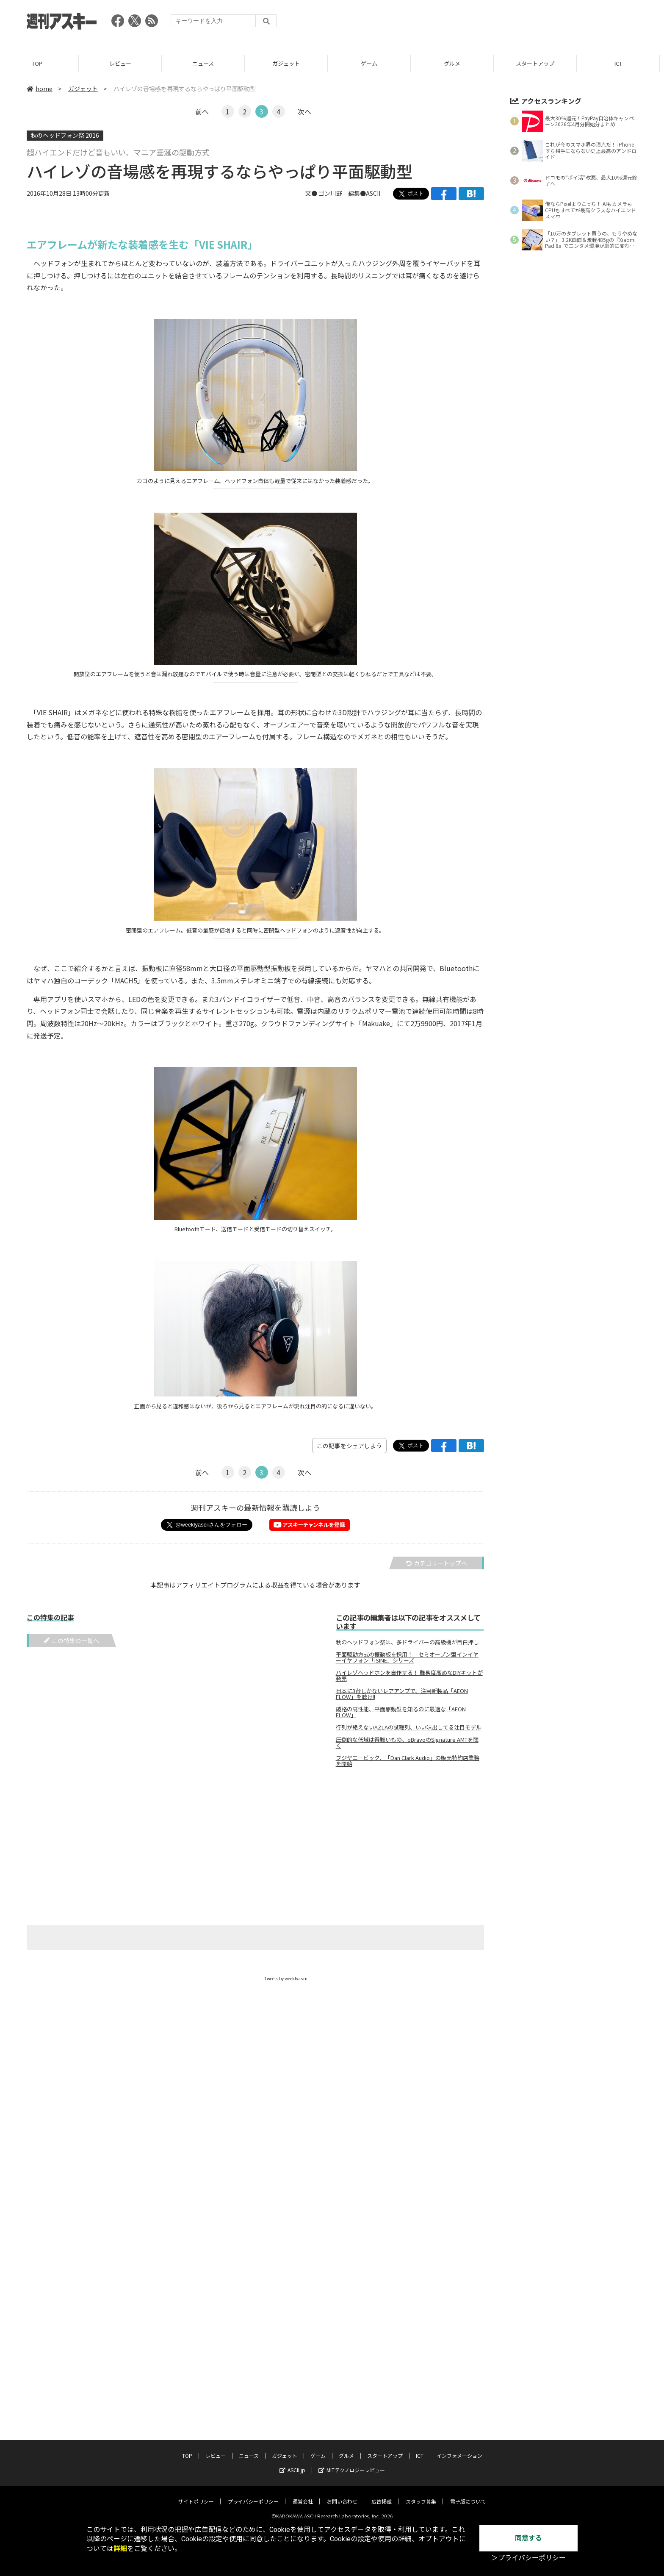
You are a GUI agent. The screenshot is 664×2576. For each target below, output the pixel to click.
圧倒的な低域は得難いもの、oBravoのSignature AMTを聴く (407, 1743)
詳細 (120, 2549)
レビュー (124, 63)
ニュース (207, 63)
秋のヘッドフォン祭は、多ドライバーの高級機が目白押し (407, 1642)
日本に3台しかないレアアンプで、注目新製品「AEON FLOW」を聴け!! (402, 1694)
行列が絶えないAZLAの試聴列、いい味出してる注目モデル (408, 1727)
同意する (528, 2538)
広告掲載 (381, 2494)
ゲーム (373, 63)
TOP (41, 63)
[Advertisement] (483, 23)
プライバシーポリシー (253, 2494)
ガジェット (290, 63)
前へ (202, 111)
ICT (622, 63)
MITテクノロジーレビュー (351, 2463)
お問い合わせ (342, 2494)
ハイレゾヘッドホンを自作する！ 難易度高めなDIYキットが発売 (409, 1676)
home (40, 88)
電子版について (468, 2494)
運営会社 (303, 2494)
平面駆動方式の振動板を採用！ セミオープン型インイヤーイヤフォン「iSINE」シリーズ (407, 1657)
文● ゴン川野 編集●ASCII (342, 193)
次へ (304, 111)
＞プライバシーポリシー (528, 2558)
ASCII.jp (292, 2463)
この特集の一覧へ (71, 1640)
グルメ (456, 63)
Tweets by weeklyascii (285, 1978)
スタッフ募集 (421, 2494)
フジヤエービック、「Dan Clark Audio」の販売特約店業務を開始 (407, 1761)
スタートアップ (539, 63)
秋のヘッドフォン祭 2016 (65, 135)
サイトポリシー (196, 2494)
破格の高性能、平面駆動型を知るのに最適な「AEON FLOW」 (401, 1712)
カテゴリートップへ (436, 1563)
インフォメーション (459, 2448)
